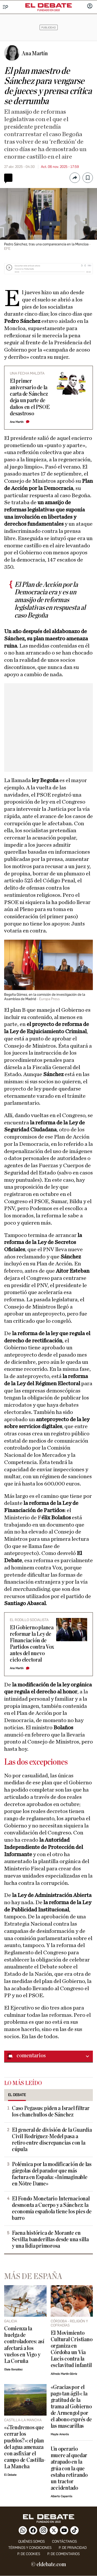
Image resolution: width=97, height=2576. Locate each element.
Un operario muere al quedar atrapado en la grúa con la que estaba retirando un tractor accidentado (69, 2468)
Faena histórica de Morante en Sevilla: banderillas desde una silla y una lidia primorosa (50, 2239)
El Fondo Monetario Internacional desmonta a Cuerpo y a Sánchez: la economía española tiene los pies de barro (52, 2208)
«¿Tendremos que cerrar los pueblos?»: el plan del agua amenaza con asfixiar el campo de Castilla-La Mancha (25, 2447)
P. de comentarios (63, 2554)
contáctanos (64, 2541)
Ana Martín (17, 422)
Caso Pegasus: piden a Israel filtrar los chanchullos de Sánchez (50, 2111)
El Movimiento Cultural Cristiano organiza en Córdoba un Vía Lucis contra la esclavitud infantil (72, 2349)
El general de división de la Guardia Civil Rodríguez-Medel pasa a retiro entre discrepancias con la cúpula (52, 2139)
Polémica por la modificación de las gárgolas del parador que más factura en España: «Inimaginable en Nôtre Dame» (52, 2174)
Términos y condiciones (29, 2548)
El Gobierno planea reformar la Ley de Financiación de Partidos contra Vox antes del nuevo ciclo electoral (32, 1644)
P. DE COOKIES (28, 2554)
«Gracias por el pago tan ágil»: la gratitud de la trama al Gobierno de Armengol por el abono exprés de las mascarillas (71, 2406)
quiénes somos (31, 2541)
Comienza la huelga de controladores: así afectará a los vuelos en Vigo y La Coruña (24, 2345)
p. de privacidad (73, 2548)
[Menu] (5, 7)
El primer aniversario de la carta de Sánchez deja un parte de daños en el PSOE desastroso (29, 397)
